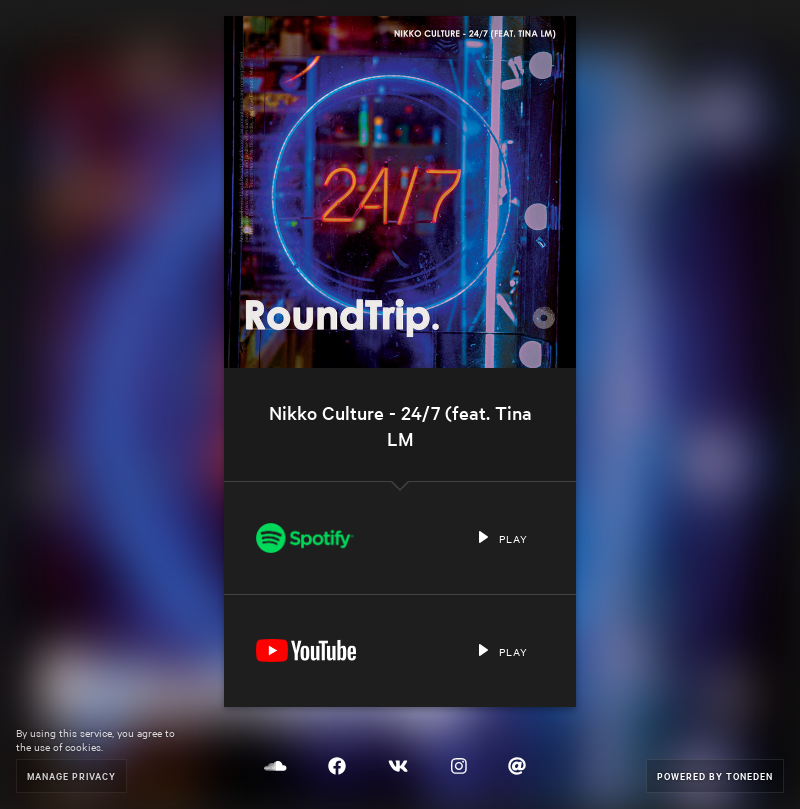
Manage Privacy (71, 775)
